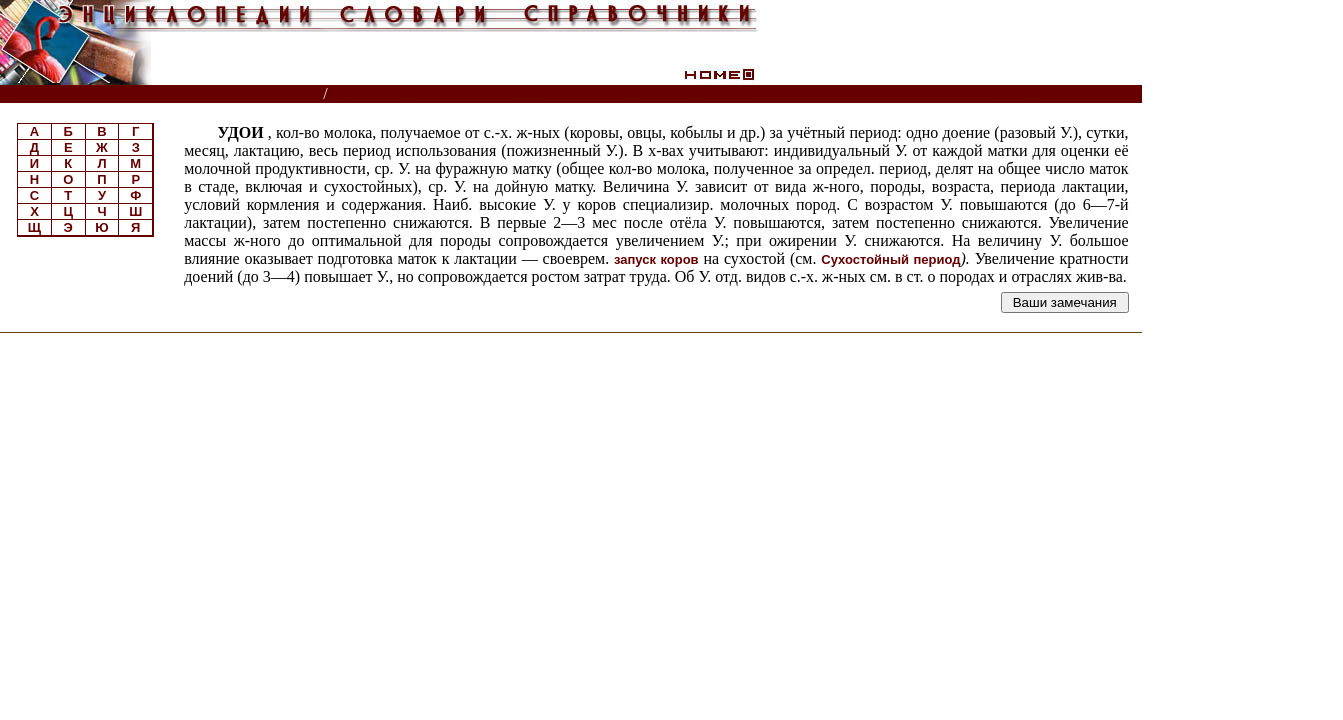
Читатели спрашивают (1064, 94)
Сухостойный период (890, 259)
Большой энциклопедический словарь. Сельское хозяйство (544, 94)
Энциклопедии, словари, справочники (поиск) (162, 94)
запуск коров (656, 259)
